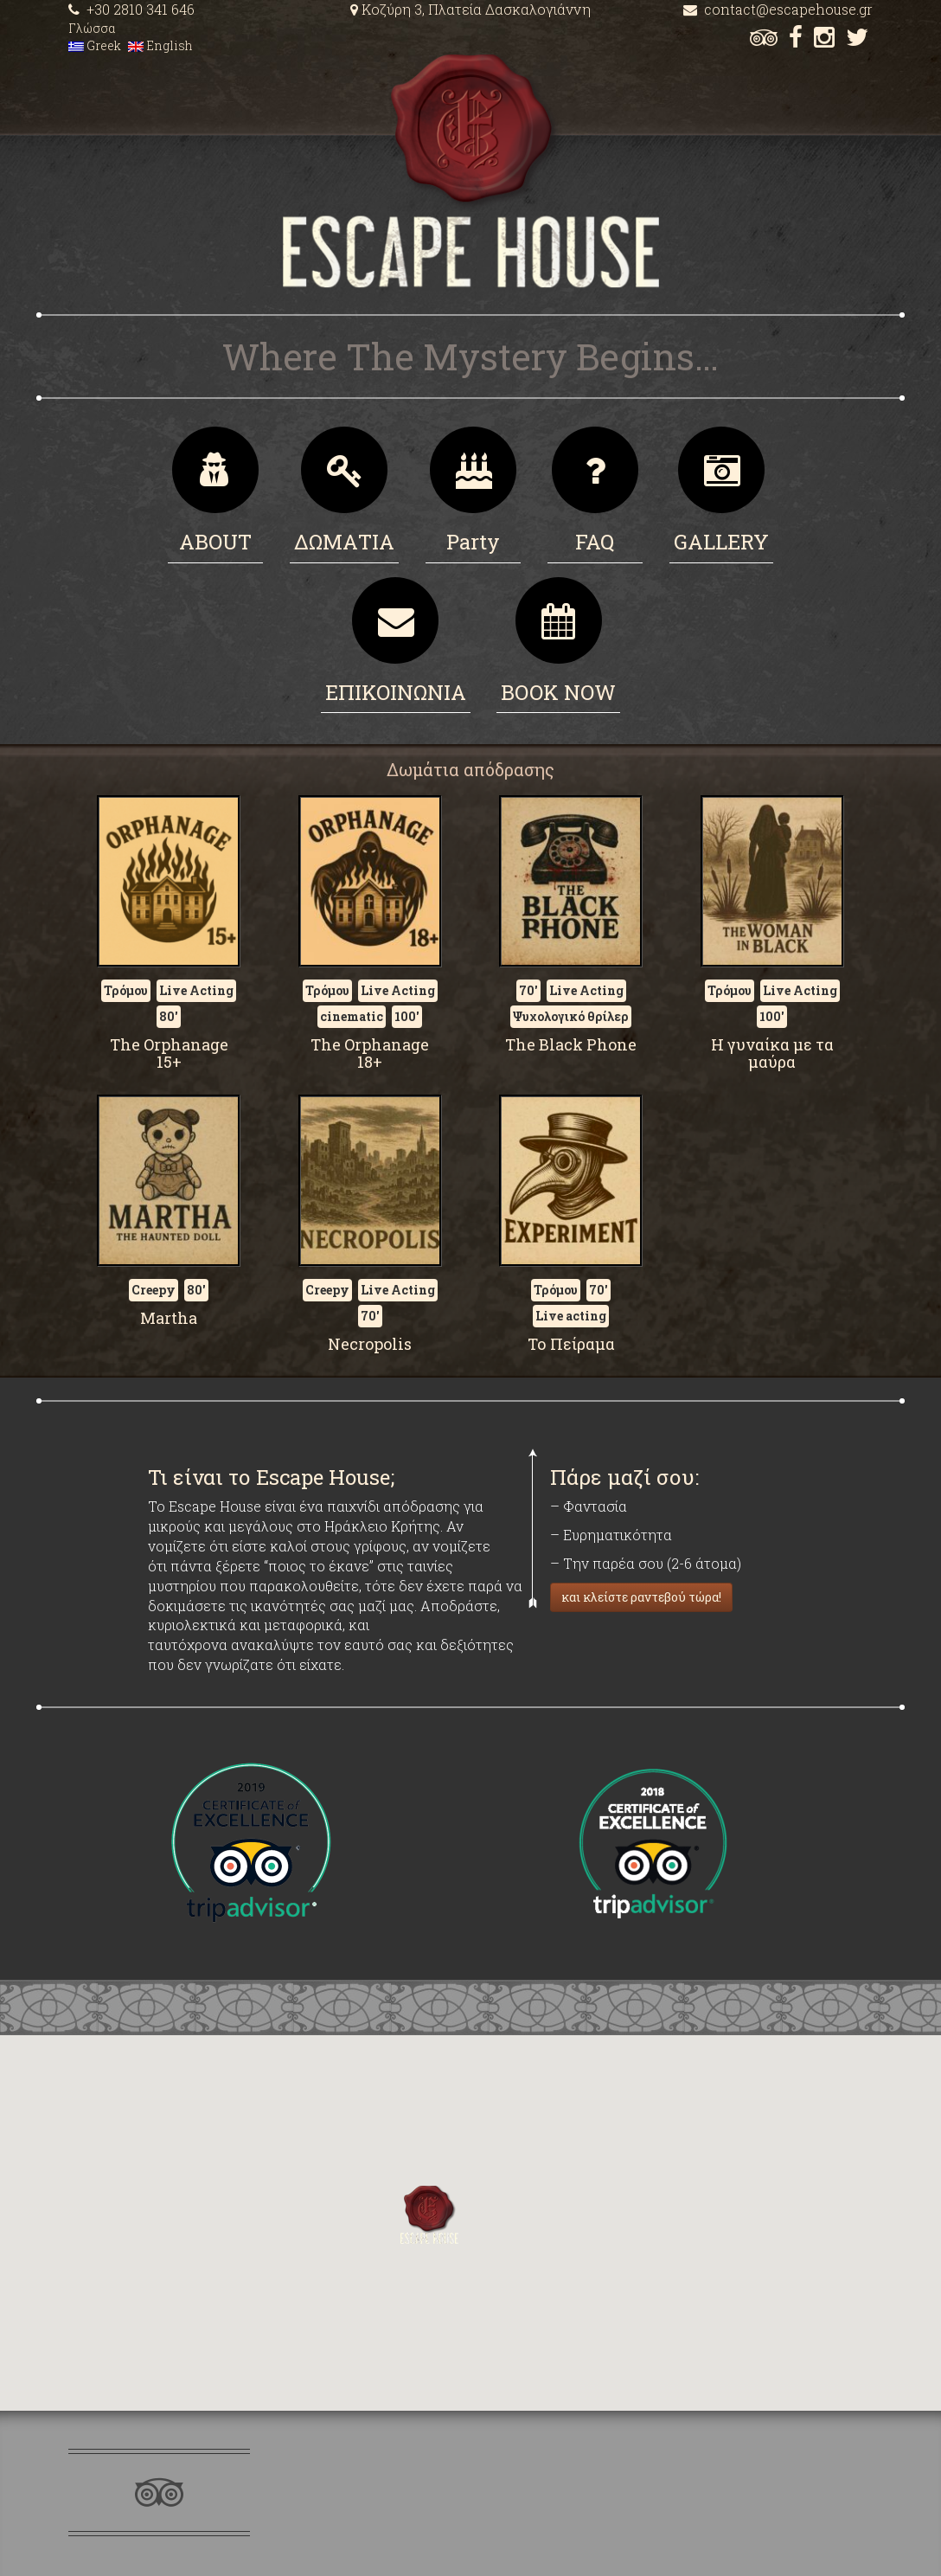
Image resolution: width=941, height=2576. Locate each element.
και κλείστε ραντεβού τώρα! (641, 1597)
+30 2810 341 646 (131, 9)
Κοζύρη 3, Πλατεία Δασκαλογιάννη (470, 9)
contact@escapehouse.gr (778, 9)
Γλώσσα (92, 28)
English (160, 45)
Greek (94, 45)
